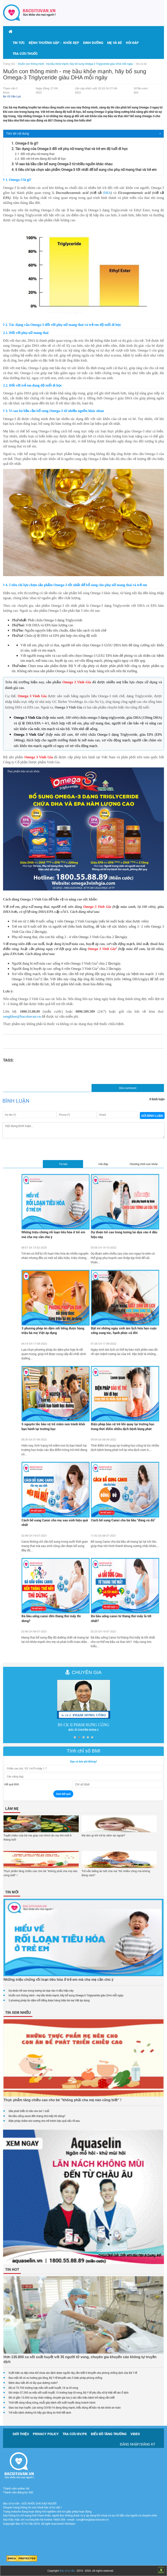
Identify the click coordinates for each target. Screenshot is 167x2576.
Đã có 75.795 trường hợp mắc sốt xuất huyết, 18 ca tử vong (43, 2387)
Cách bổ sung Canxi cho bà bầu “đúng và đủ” (123, 1520)
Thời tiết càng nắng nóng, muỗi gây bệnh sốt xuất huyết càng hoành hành (51, 2402)
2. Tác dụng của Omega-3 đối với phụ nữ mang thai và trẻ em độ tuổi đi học (70, 148)
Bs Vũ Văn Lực (12, 96)
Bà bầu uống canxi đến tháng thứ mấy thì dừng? (51, 1618)
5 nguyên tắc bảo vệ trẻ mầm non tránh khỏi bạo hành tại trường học (53, 1426)
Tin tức (19, 42)
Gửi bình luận (152, 1116)
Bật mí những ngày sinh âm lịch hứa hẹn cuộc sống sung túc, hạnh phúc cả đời (124, 1330)
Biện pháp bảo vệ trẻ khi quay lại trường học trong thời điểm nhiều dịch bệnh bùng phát (122, 1426)
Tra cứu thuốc (25, 53)
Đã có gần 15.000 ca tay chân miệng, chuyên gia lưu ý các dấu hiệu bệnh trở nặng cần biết (61, 2397)
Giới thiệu (21, 2434)
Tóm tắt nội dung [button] (17, 133)
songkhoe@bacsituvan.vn (22, 1016)
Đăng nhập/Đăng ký (137, 2444)
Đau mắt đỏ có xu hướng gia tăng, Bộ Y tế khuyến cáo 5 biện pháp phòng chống (55, 2377)
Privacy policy (46, 2434)
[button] (44, 42)
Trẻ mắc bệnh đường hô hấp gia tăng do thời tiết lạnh (39, 2412)
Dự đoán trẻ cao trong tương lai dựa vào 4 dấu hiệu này (124, 1234)
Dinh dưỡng (93, 42)
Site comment (128, 1088)
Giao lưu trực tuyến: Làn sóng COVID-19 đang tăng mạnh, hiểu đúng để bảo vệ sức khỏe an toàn (64, 2407)
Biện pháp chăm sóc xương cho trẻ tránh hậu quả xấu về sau (44, 2120)
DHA (107, 193)
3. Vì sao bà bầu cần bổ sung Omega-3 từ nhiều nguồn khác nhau (62, 164)
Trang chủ (9, 63)
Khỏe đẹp (71, 42)
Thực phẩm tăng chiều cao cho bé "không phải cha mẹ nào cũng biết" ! (62, 2100)
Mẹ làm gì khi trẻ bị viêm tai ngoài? (103, 1835)
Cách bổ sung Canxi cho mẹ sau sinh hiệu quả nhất (55, 1522)
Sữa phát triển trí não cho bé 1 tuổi (28, 2111)
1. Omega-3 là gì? (25, 143)
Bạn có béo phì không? (83, 1761)
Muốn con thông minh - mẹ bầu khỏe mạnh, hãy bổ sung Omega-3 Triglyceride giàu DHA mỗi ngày (65, 1995)
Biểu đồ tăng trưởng (109, 2434)
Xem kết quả (63, 1794)
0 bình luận (157, 1099)
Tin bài (63, 1164)
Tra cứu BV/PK (75, 2434)
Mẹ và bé (114, 42)
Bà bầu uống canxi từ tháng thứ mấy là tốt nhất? (121, 1618)
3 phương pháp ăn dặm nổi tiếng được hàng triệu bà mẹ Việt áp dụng (53, 1330)
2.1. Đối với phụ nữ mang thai (35, 154)
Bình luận (15, 1100)
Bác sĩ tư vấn (67, 2570)
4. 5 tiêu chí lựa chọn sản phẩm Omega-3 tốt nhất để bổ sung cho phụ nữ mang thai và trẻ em (84, 169)
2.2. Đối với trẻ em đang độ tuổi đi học (40, 159)
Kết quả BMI (11, 1784)
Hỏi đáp (132, 42)
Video (135, 2434)
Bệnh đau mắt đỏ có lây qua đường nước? (33, 2382)
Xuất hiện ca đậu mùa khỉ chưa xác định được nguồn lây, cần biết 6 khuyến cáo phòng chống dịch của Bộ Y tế (72, 2372)
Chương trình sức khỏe (144, 1164)
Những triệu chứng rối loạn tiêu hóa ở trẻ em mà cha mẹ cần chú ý (53, 1234)
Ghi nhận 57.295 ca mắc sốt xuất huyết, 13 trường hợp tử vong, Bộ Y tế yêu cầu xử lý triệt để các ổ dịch (68, 2392)
